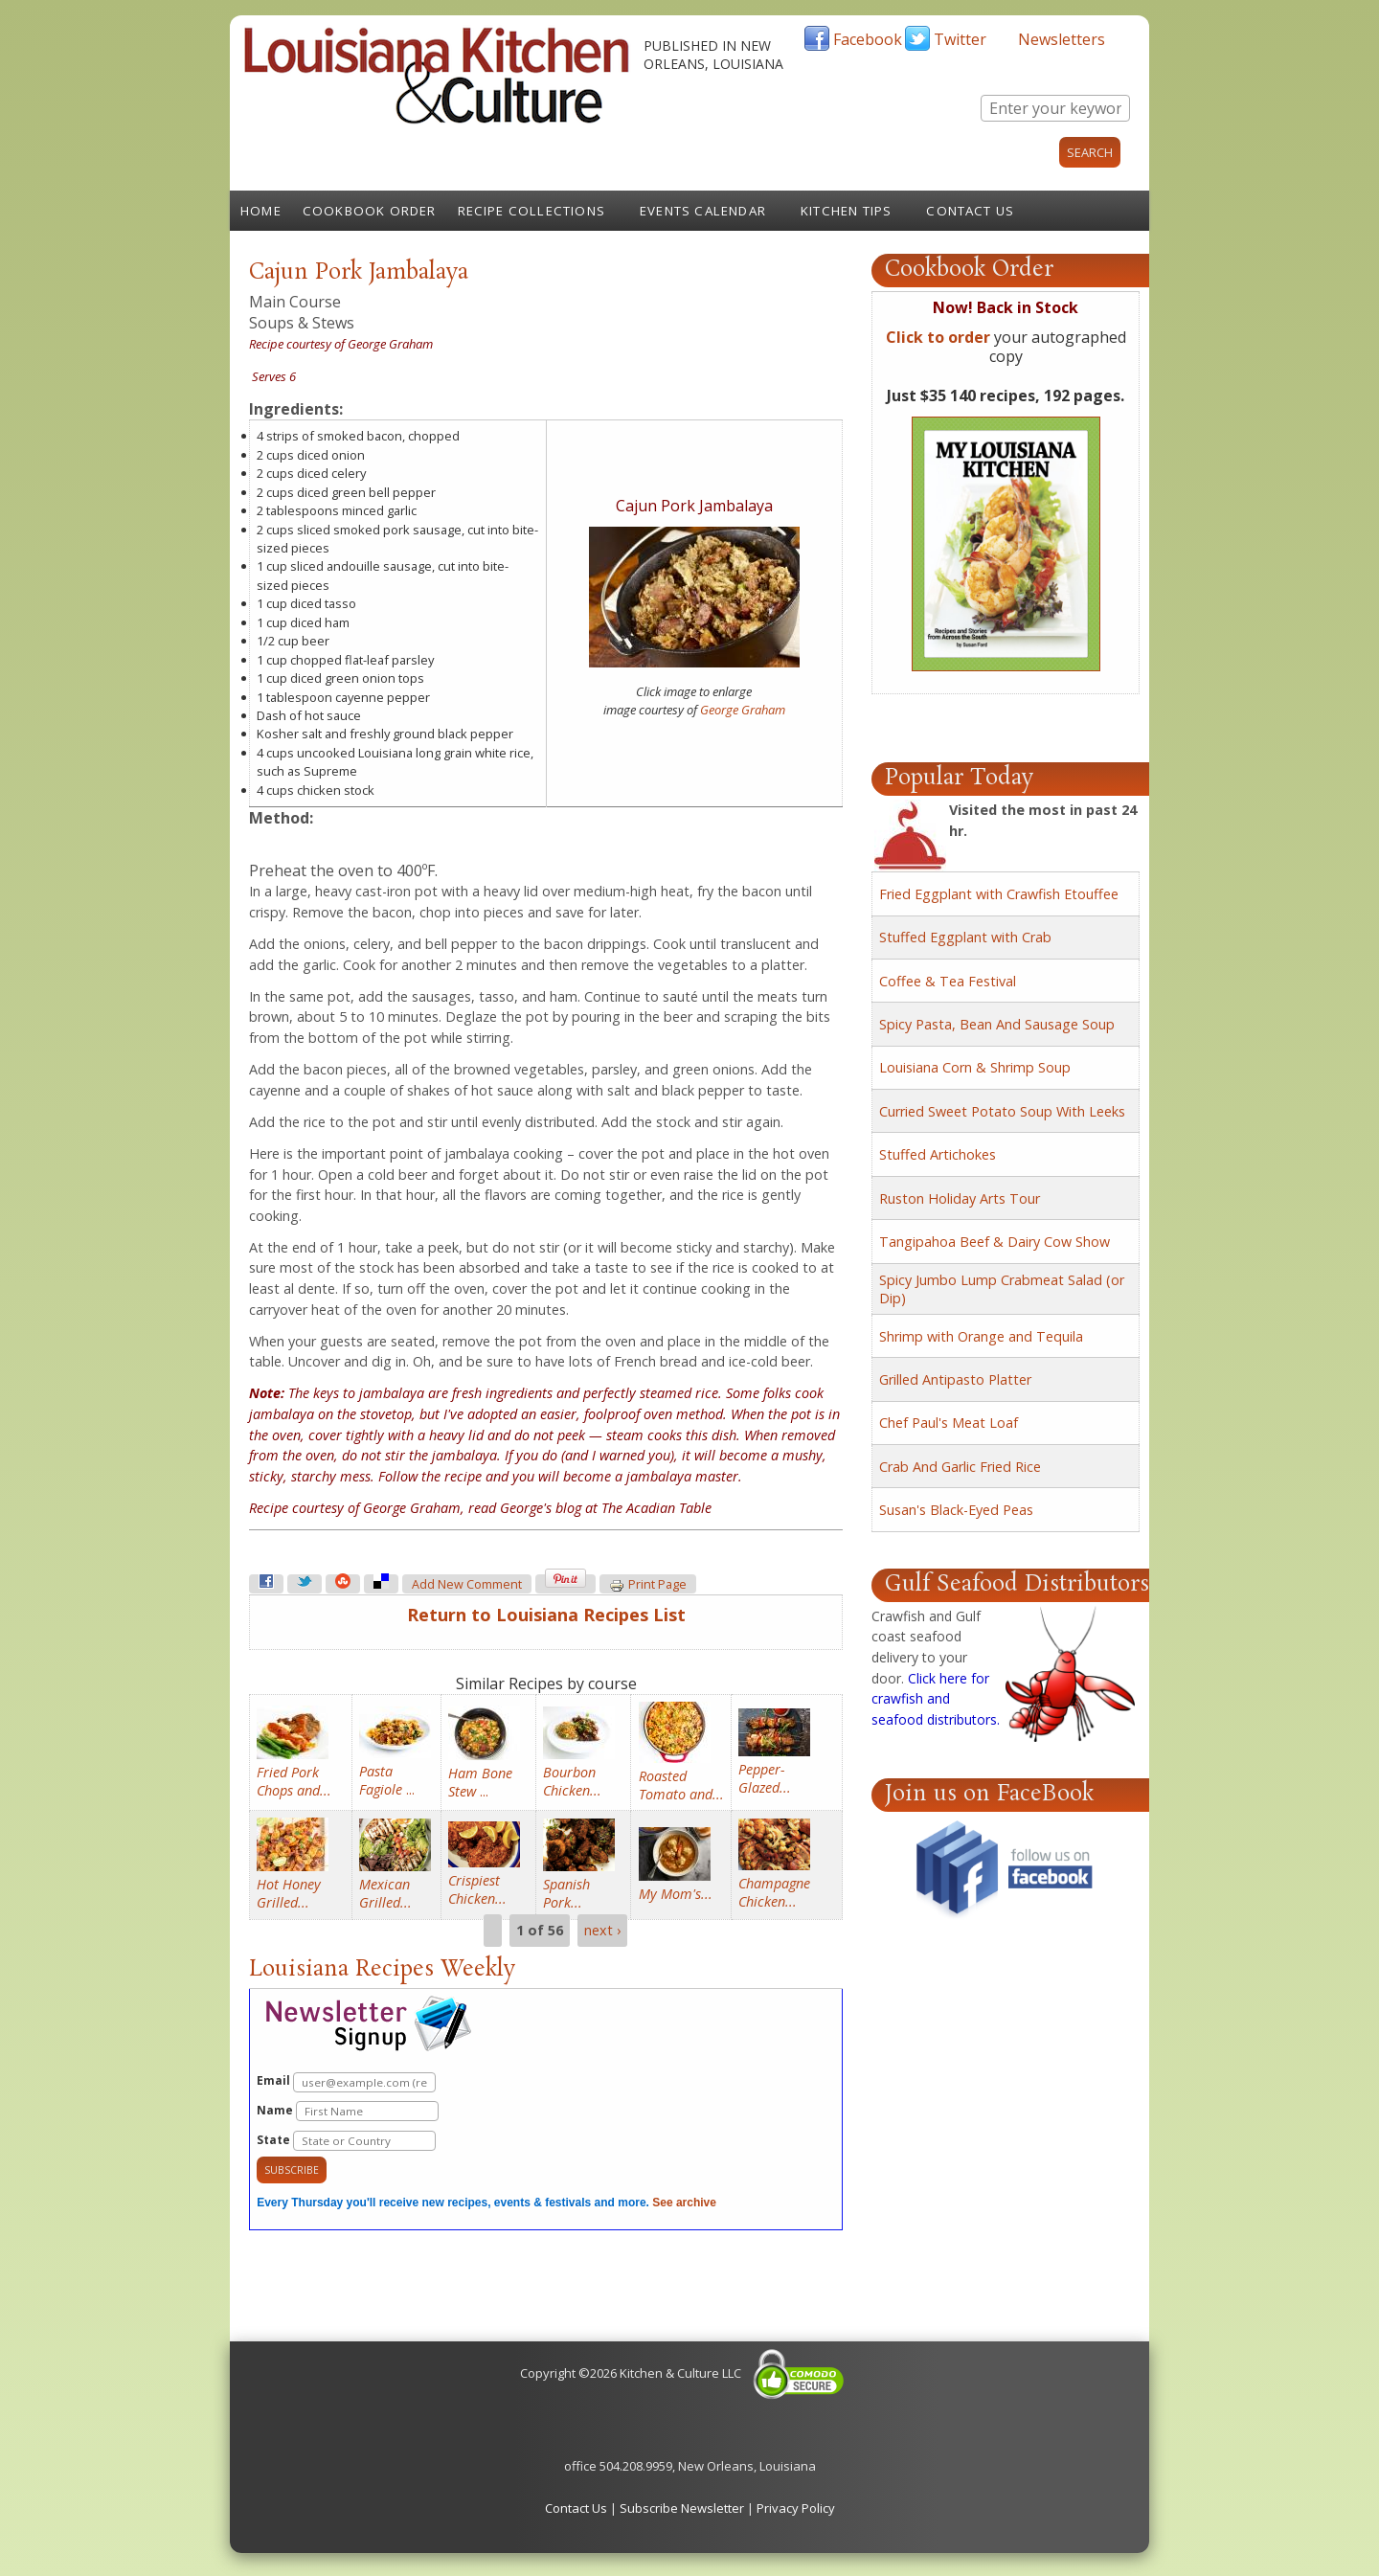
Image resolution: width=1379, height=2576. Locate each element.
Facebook (867, 39)
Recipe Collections (532, 210)
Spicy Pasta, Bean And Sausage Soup (997, 1024)
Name (348, 2111)
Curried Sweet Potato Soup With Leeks (1002, 1111)
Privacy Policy (796, 2508)
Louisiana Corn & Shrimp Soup (975, 1067)
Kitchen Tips (846, 210)
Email (346, 2082)
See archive (684, 2202)
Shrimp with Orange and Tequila (981, 1336)
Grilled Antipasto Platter (955, 1379)
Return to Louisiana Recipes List (546, 1614)
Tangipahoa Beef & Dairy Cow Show (994, 1241)
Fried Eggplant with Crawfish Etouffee (999, 894)
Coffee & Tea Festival (947, 981)
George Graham (742, 709)
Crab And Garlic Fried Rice (960, 1466)
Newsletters (1061, 39)
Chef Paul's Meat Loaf (948, 1422)
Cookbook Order (370, 210)
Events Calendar (703, 210)
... (387, 1780)
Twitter (960, 39)
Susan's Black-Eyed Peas (956, 1510)
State (346, 2141)
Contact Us (970, 210)
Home (261, 210)
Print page (648, 1584)
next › (602, 1931)
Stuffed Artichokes (937, 1154)
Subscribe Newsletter (682, 2508)
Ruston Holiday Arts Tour (959, 1198)
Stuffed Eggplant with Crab (965, 937)
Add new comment (467, 1584)
